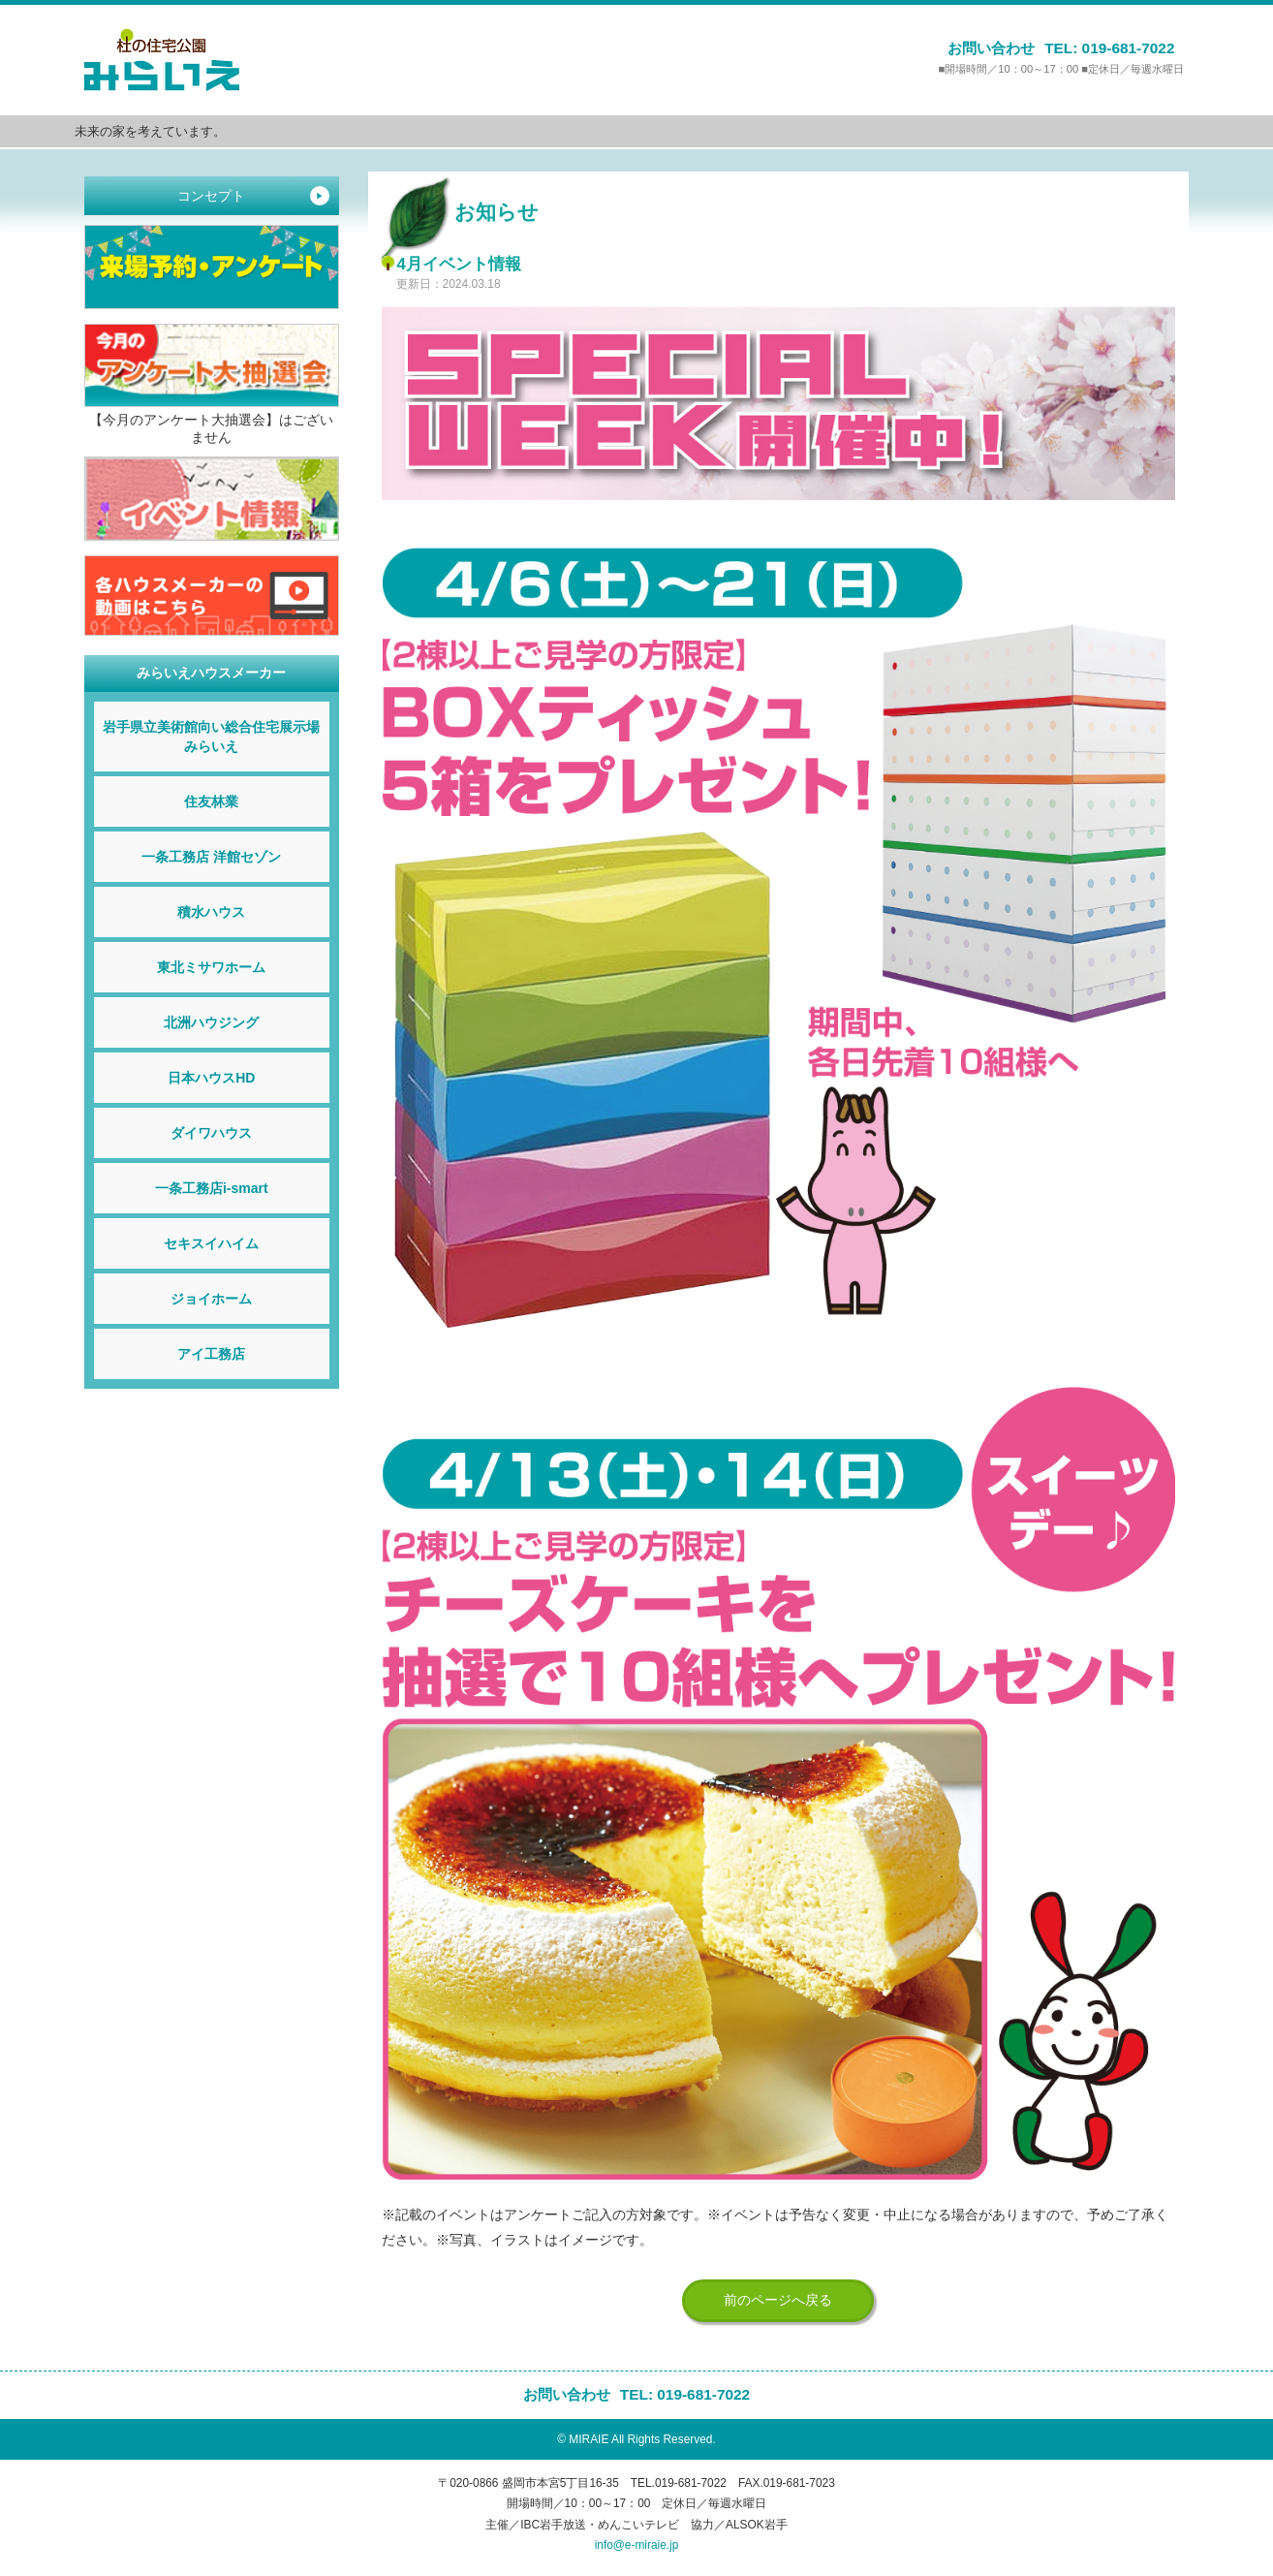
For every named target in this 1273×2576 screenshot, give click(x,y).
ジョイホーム (211, 1298)
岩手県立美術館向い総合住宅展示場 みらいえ (215, 736)
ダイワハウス (211, 1133)
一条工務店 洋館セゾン (211, 856)
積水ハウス (211, 912)
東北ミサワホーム (211, 967)
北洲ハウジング (211, 1022)
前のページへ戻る (778, 2300)
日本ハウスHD (211, 1077)
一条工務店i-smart (211, 1188)
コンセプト (252, 195)
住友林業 (211, 801)
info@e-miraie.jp (637, 2545)
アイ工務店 (211, 1354)
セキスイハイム (211, 1243)
